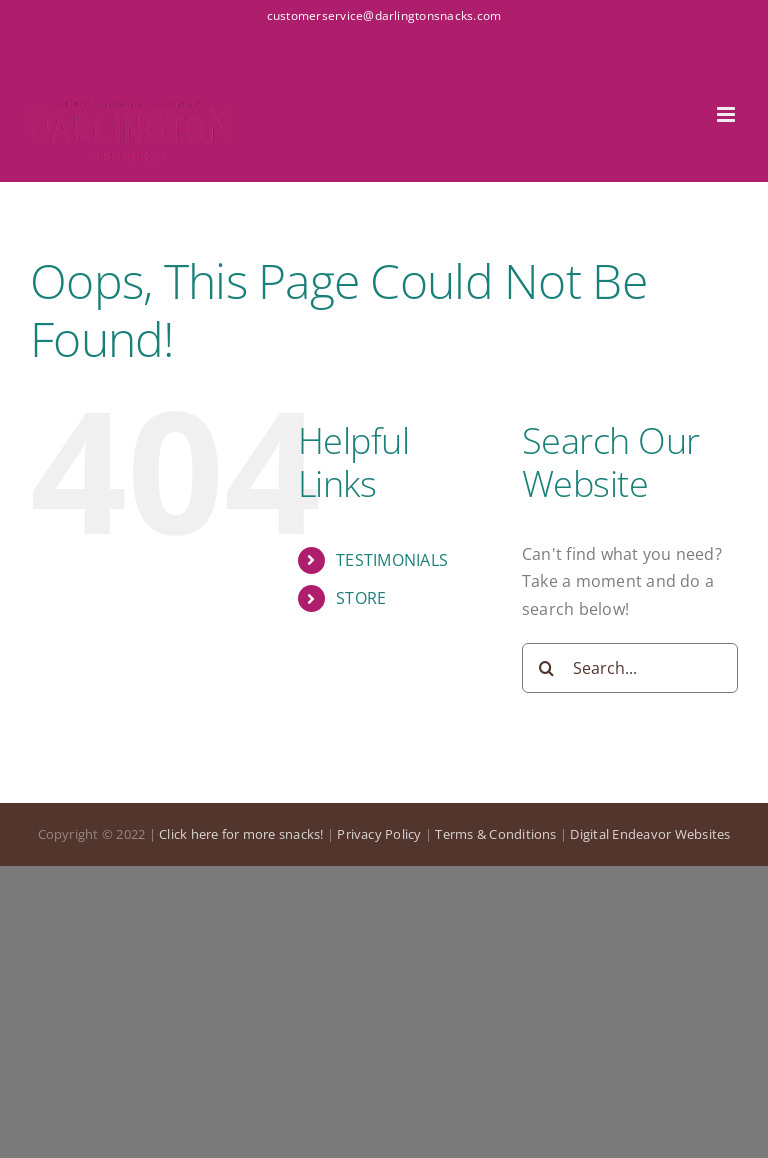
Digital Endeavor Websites (650, 834)
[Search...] (630, 668)
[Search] (547, 668)
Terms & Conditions (495, 834)
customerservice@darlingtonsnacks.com (384, 15)
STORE (361, 598)
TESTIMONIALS (392, 560)
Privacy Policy (379, 834)
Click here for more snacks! (241, 834)
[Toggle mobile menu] (727, 114)
